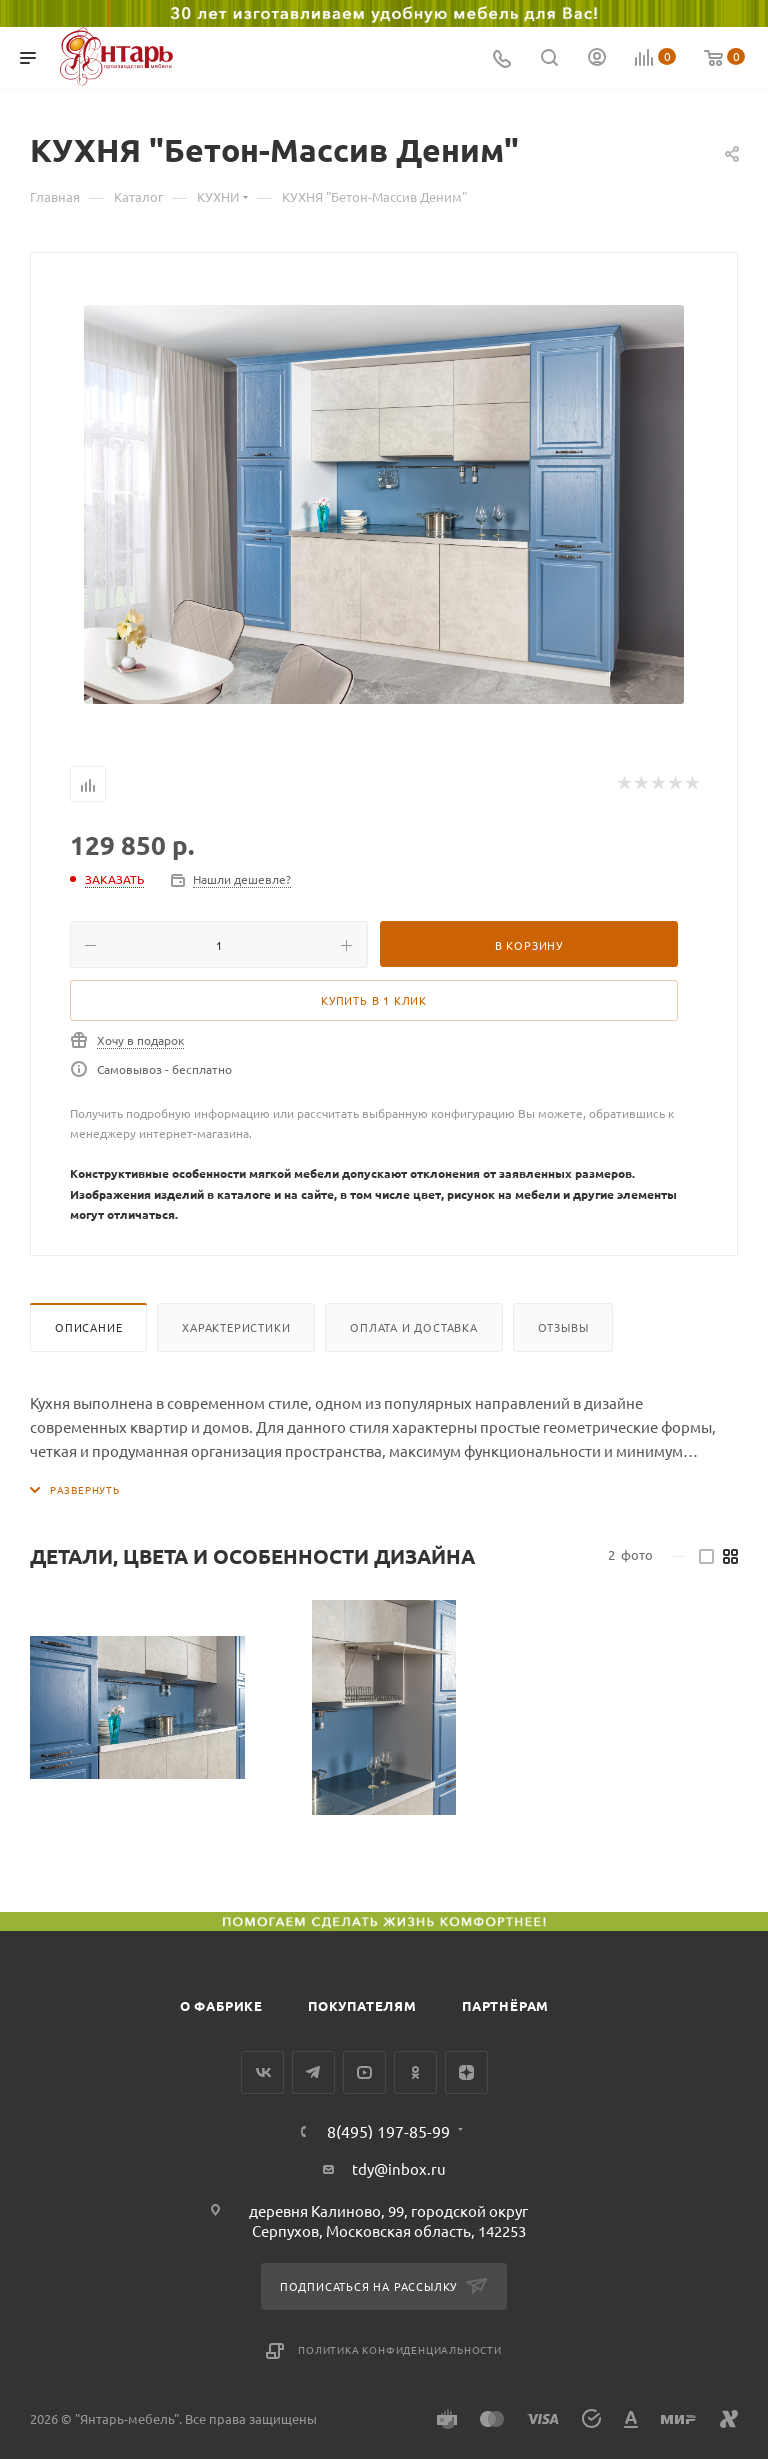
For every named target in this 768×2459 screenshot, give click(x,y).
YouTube (364, 2072)
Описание (88, 1327)
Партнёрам (505, 2005)
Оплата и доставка (414, 1327)
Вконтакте (262, 2072)
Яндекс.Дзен (466, 2072)
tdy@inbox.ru (399, 2168)
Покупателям (362, 2005)
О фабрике (221, 2005)
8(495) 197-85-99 (388, 2131)
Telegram (313, 2072)
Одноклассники (415, 2072)
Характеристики (236, 1327)
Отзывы (563, 1327)
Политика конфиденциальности (400, 2349)
